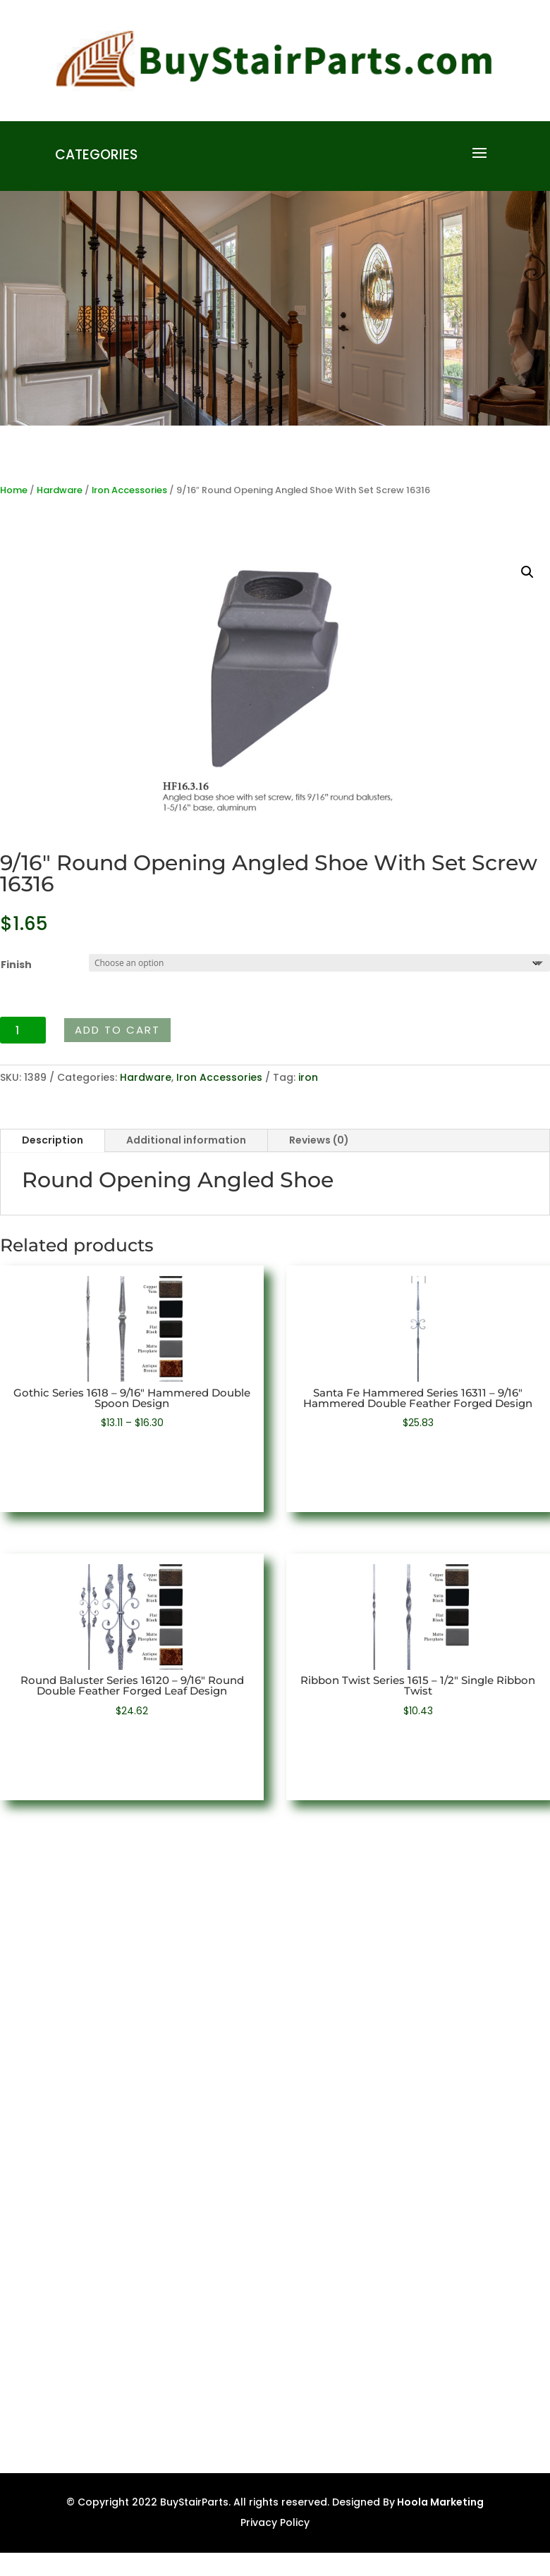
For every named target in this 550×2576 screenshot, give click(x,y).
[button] (527, 572)
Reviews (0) (319, 1140)
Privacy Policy (275, 2522)
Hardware (59, 490)
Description (52, 1140)
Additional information (186, 1140)
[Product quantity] (23, 1030)
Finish (16, 965)
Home (14, 490)
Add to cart (117, 1029)
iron (308, 1077)
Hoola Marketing (439, 2502)
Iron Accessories (129, 490)
